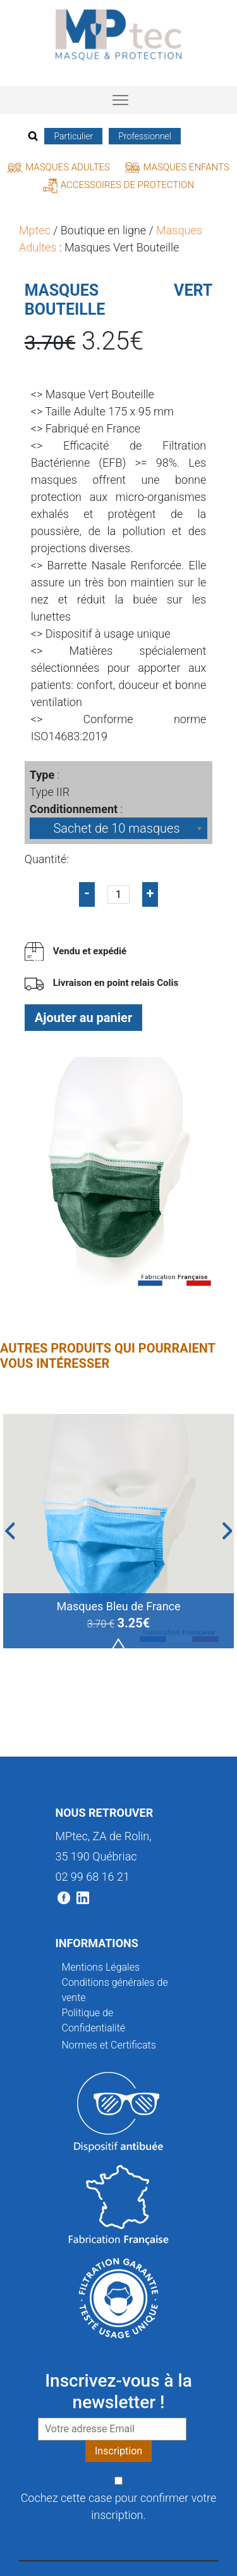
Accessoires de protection (118, 185)
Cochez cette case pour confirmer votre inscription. (119, 2506)
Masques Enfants (177, 167)
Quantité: (47, 859)
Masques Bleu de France (118, 1606)
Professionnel (144, 136)
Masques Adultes (59, 167)
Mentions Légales (101, 1967)
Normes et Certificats (109, 2045)
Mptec (35, 230)
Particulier (73, 136)
